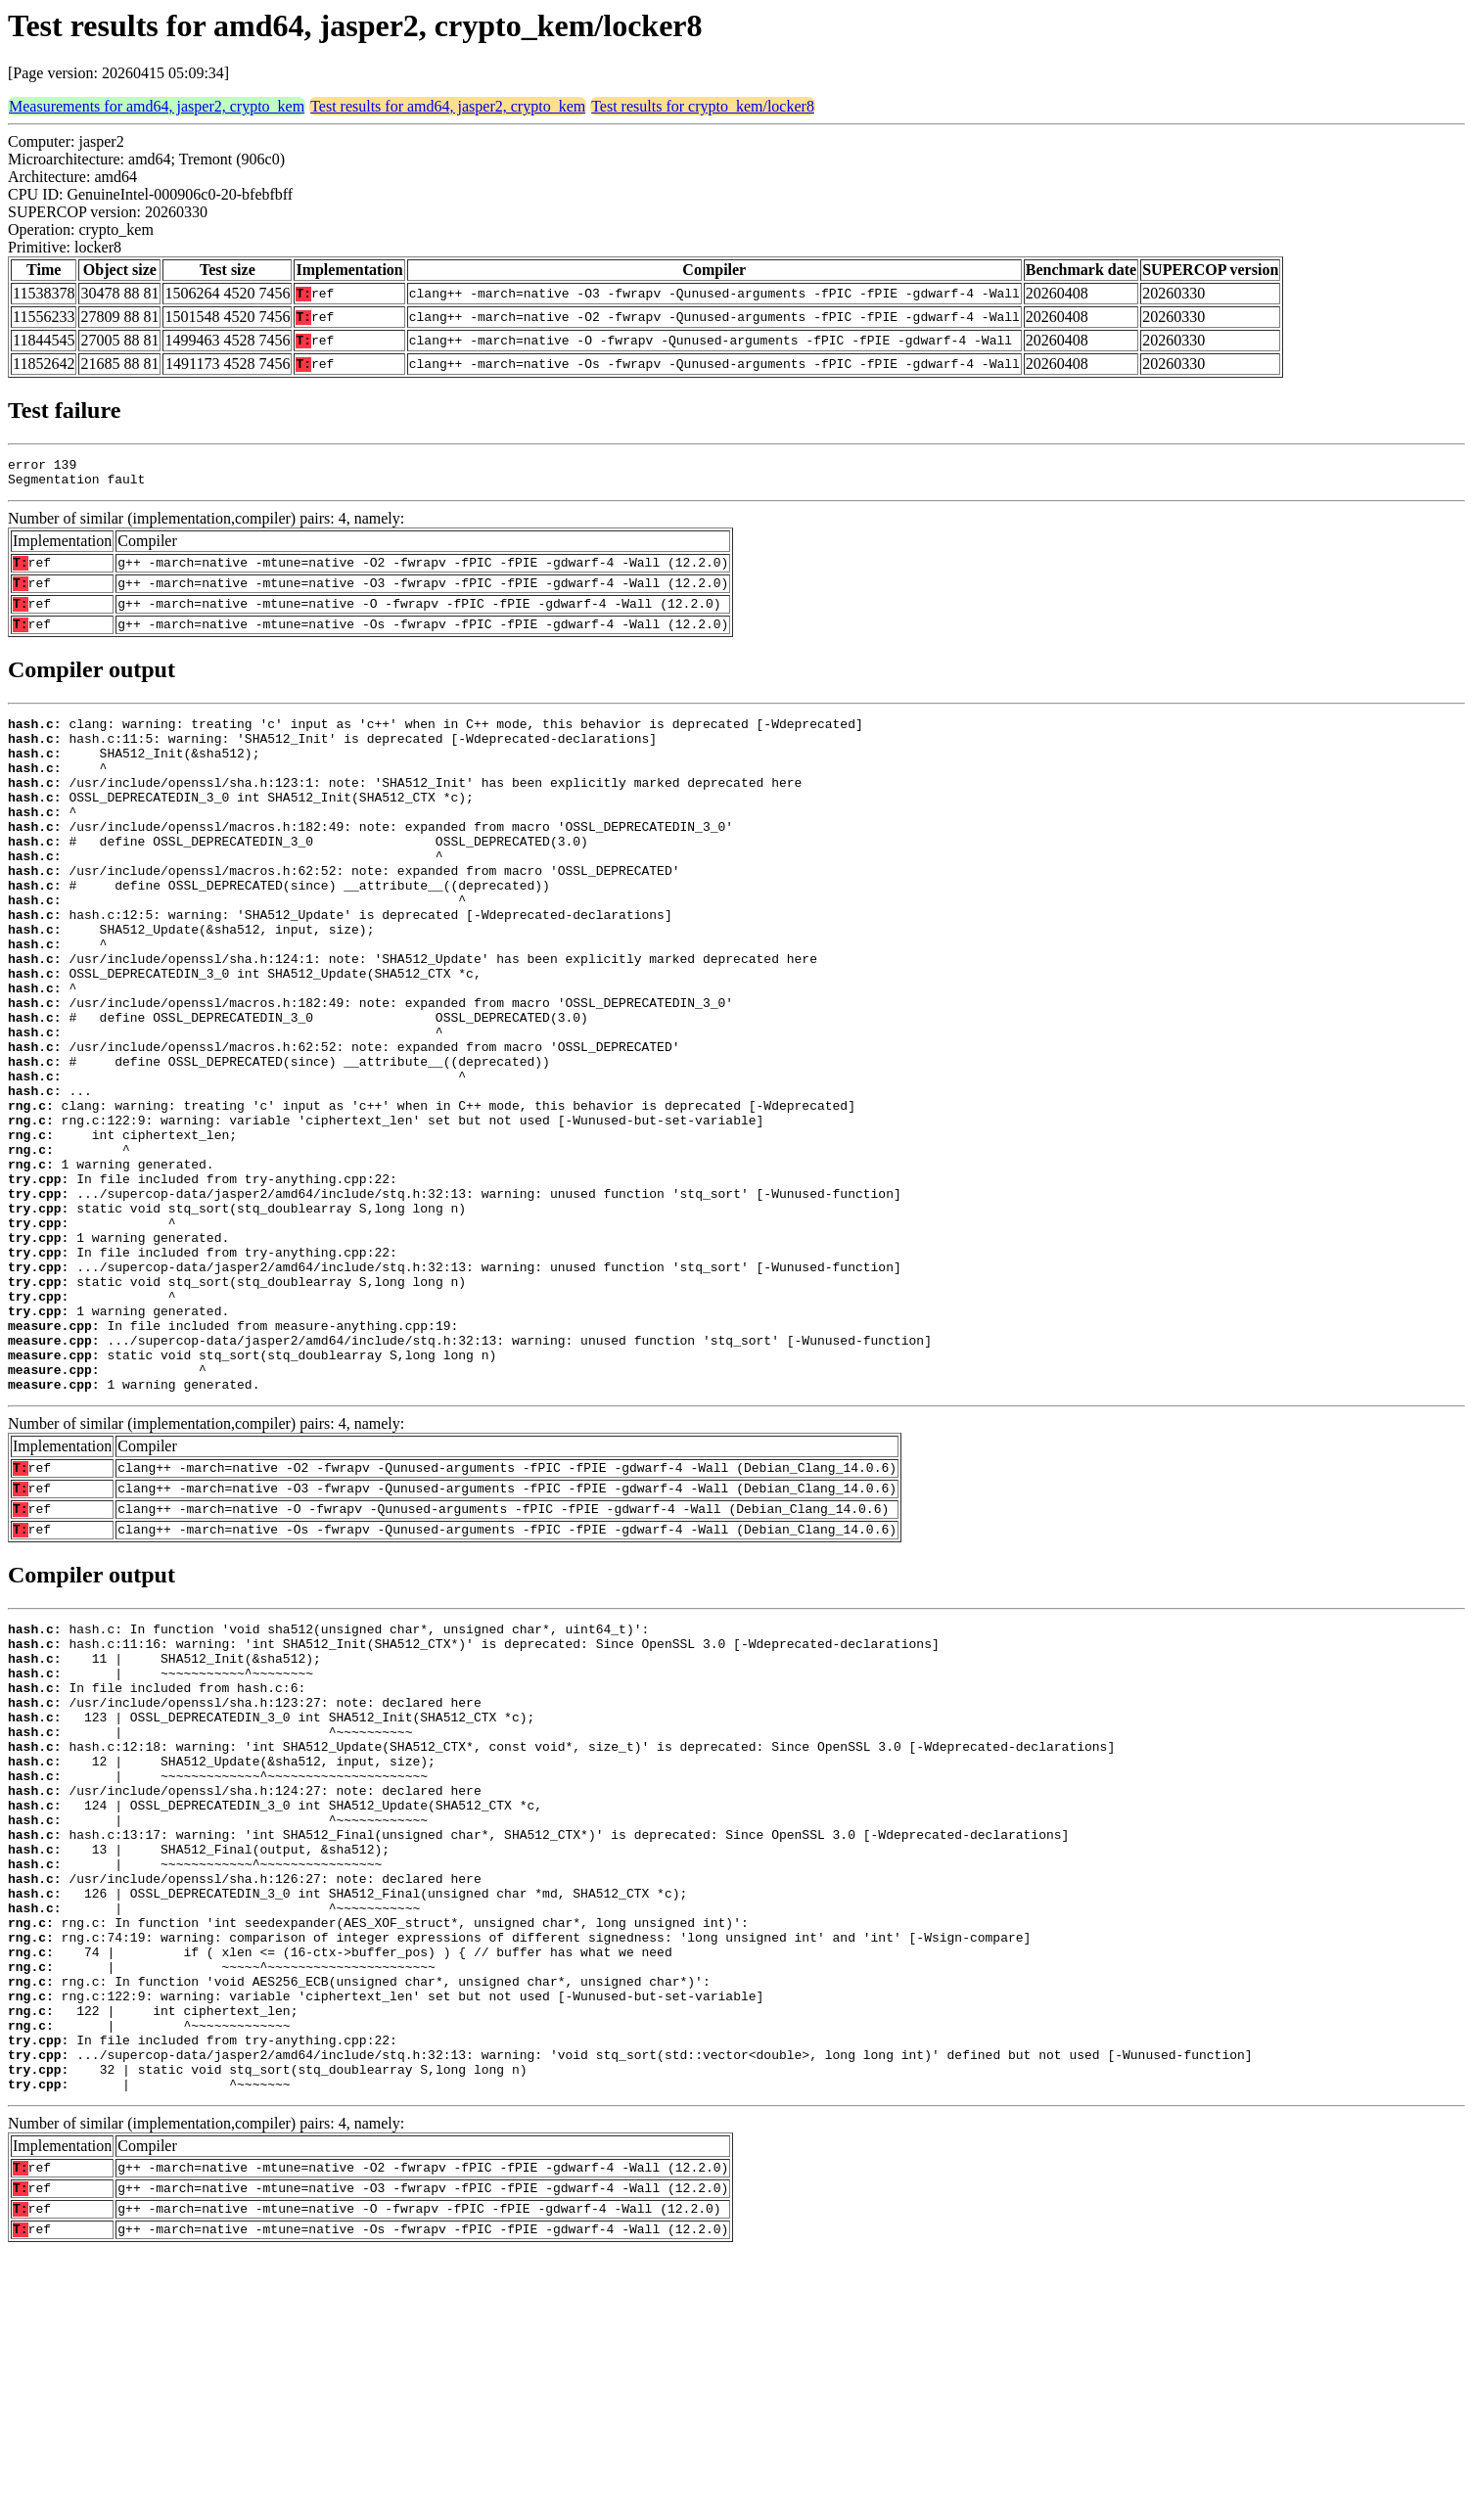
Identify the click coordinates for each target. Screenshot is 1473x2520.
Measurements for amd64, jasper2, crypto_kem (156, 106)
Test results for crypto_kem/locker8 (702, 106)
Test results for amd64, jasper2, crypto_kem (447, 106)
